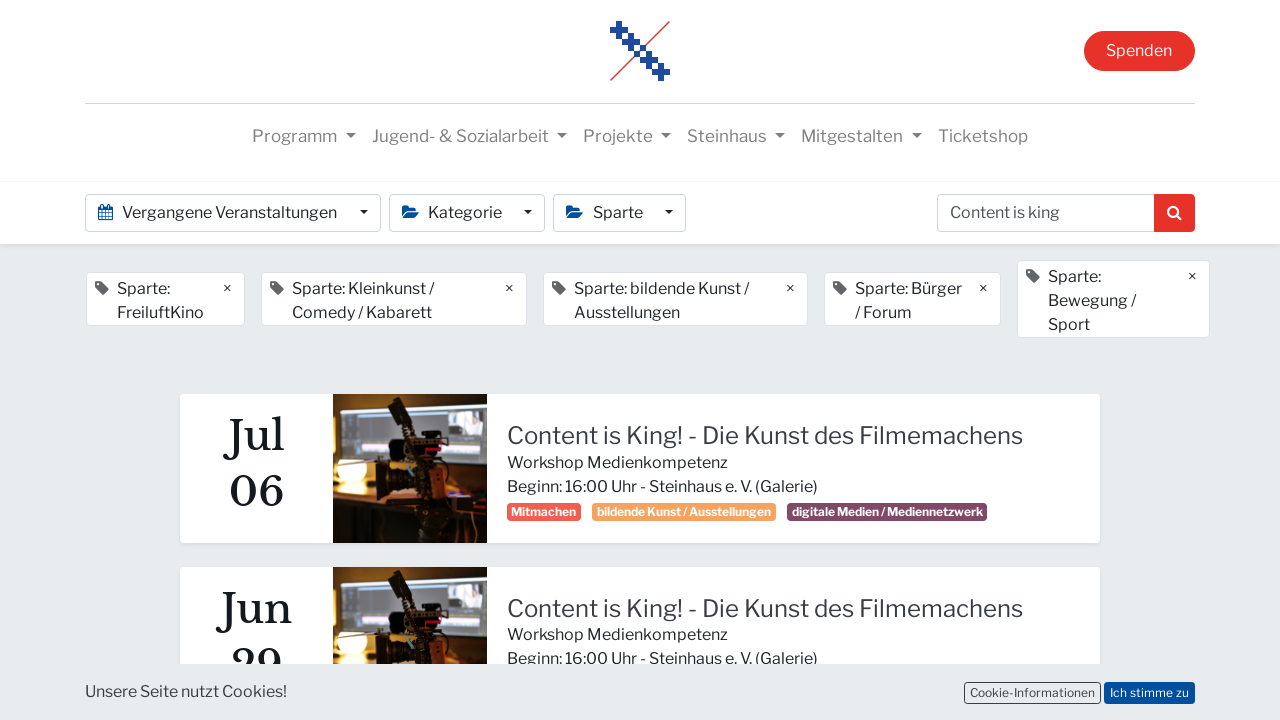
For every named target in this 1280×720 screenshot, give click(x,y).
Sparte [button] (605, 212)
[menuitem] (983, 137)
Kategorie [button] (453, 212)
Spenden (1139, 50)
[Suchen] (1174, 213)
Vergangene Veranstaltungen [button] (219, 212)
